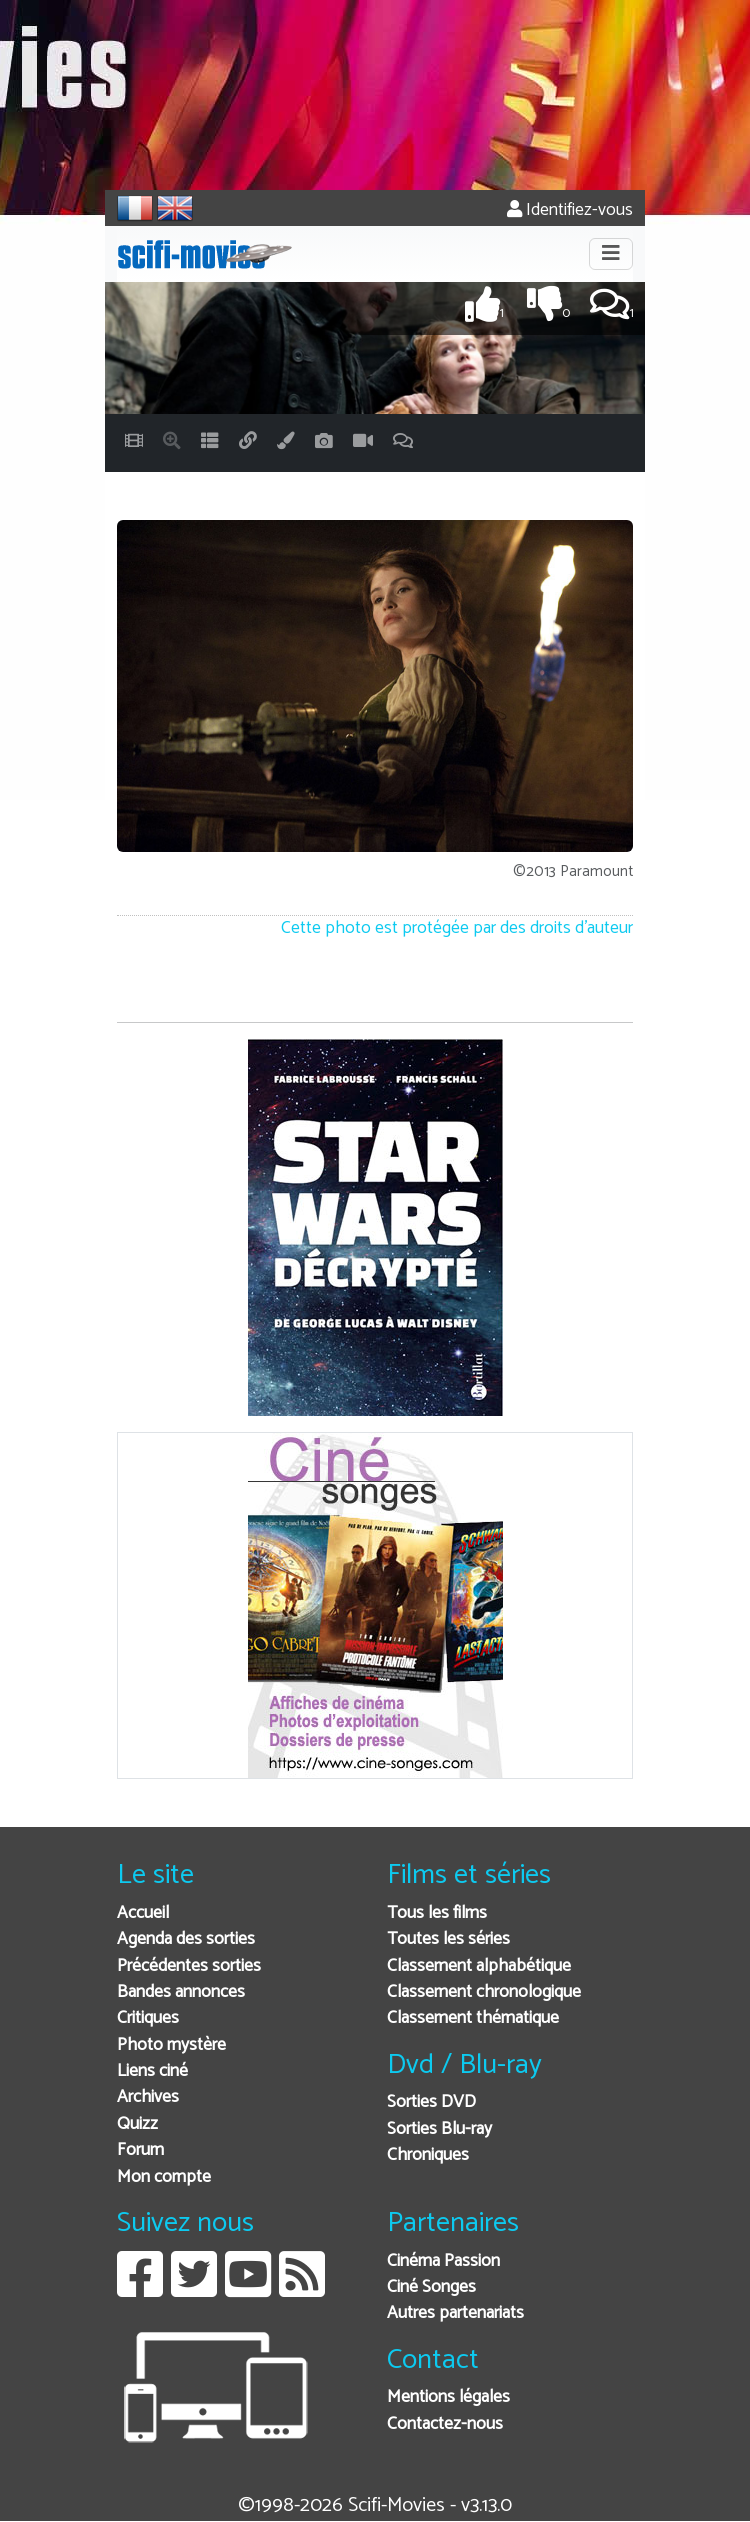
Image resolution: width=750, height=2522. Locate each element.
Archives (148, 2097)
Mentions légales (448, 2397)
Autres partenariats (455, 2313)
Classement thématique (473, 2018)
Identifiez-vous (570, 210)
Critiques (148, 2018)
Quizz (137, 2124)
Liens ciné (152, 2071)
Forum (140, 2150)
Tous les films (437, 1913)
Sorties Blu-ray (439, 2129)
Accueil (143, 1913)
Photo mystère (171, 2045)
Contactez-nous (445, 2424)
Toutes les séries (448, 1939)
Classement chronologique (484, 1992)
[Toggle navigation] (611, 254)
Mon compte (164, 2177)
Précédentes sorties (189, 1966)
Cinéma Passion (443, 2261)
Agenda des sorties (186, 1939)
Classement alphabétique (479, 1966)
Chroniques (428, 2155)
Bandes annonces (181, 1992)
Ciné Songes (431, 2287)
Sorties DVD (431, 2102)
